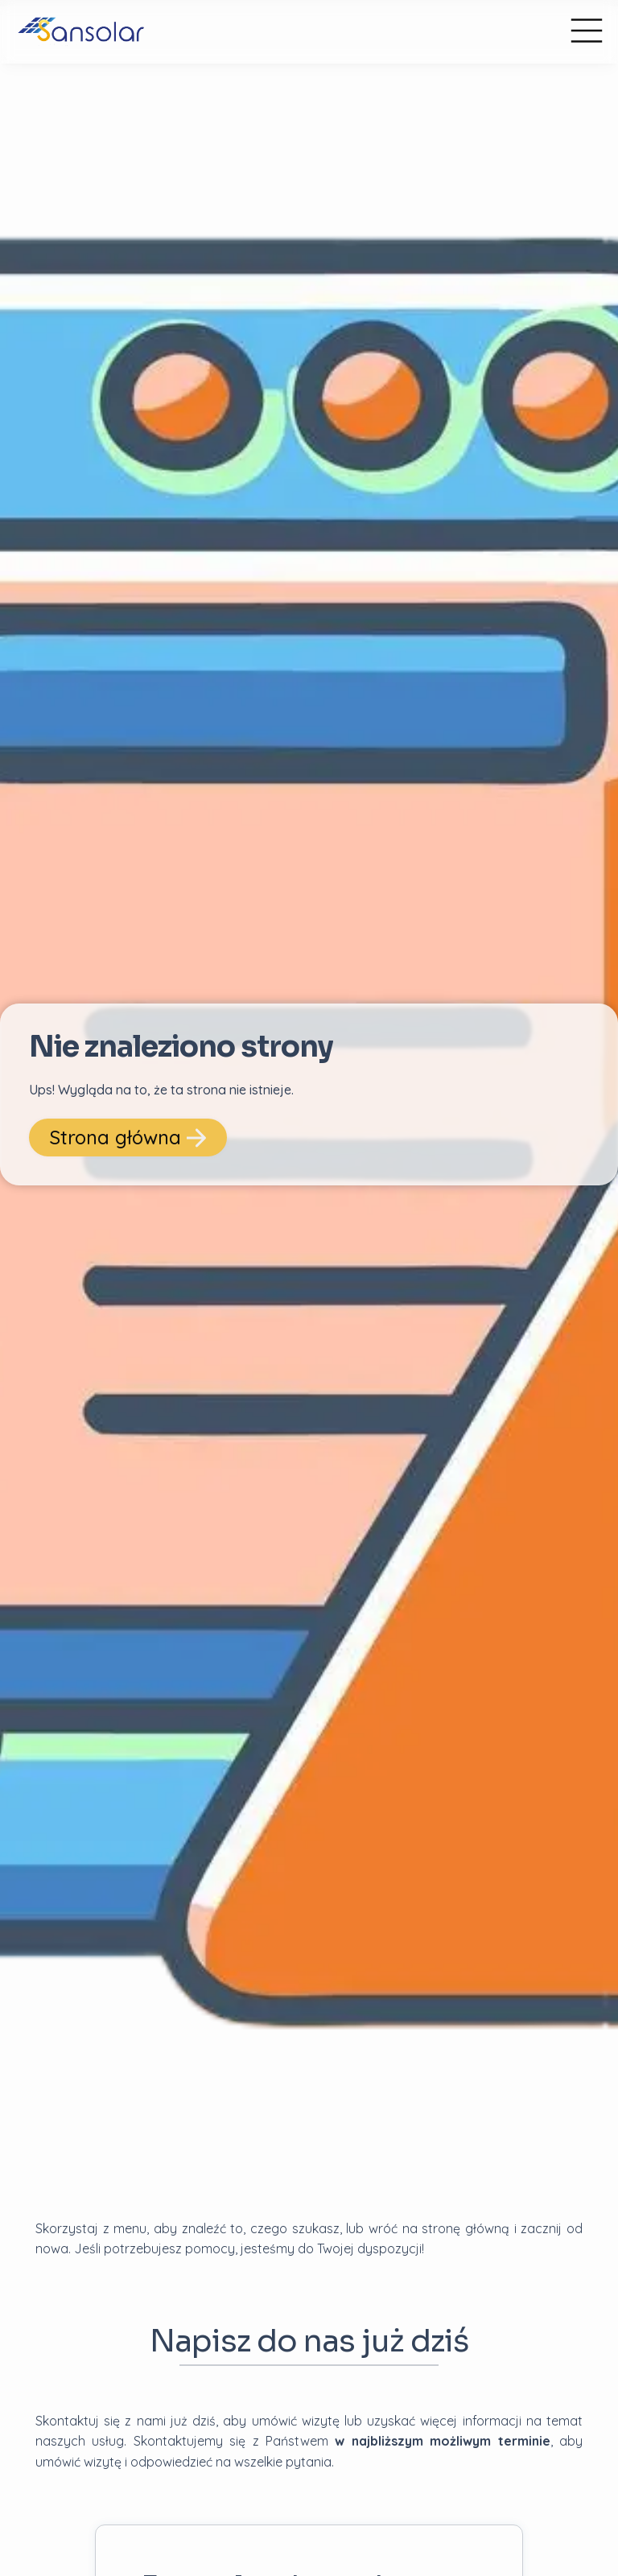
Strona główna (128, 1137)
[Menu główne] (586, 31)
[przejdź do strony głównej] (267, 32)
